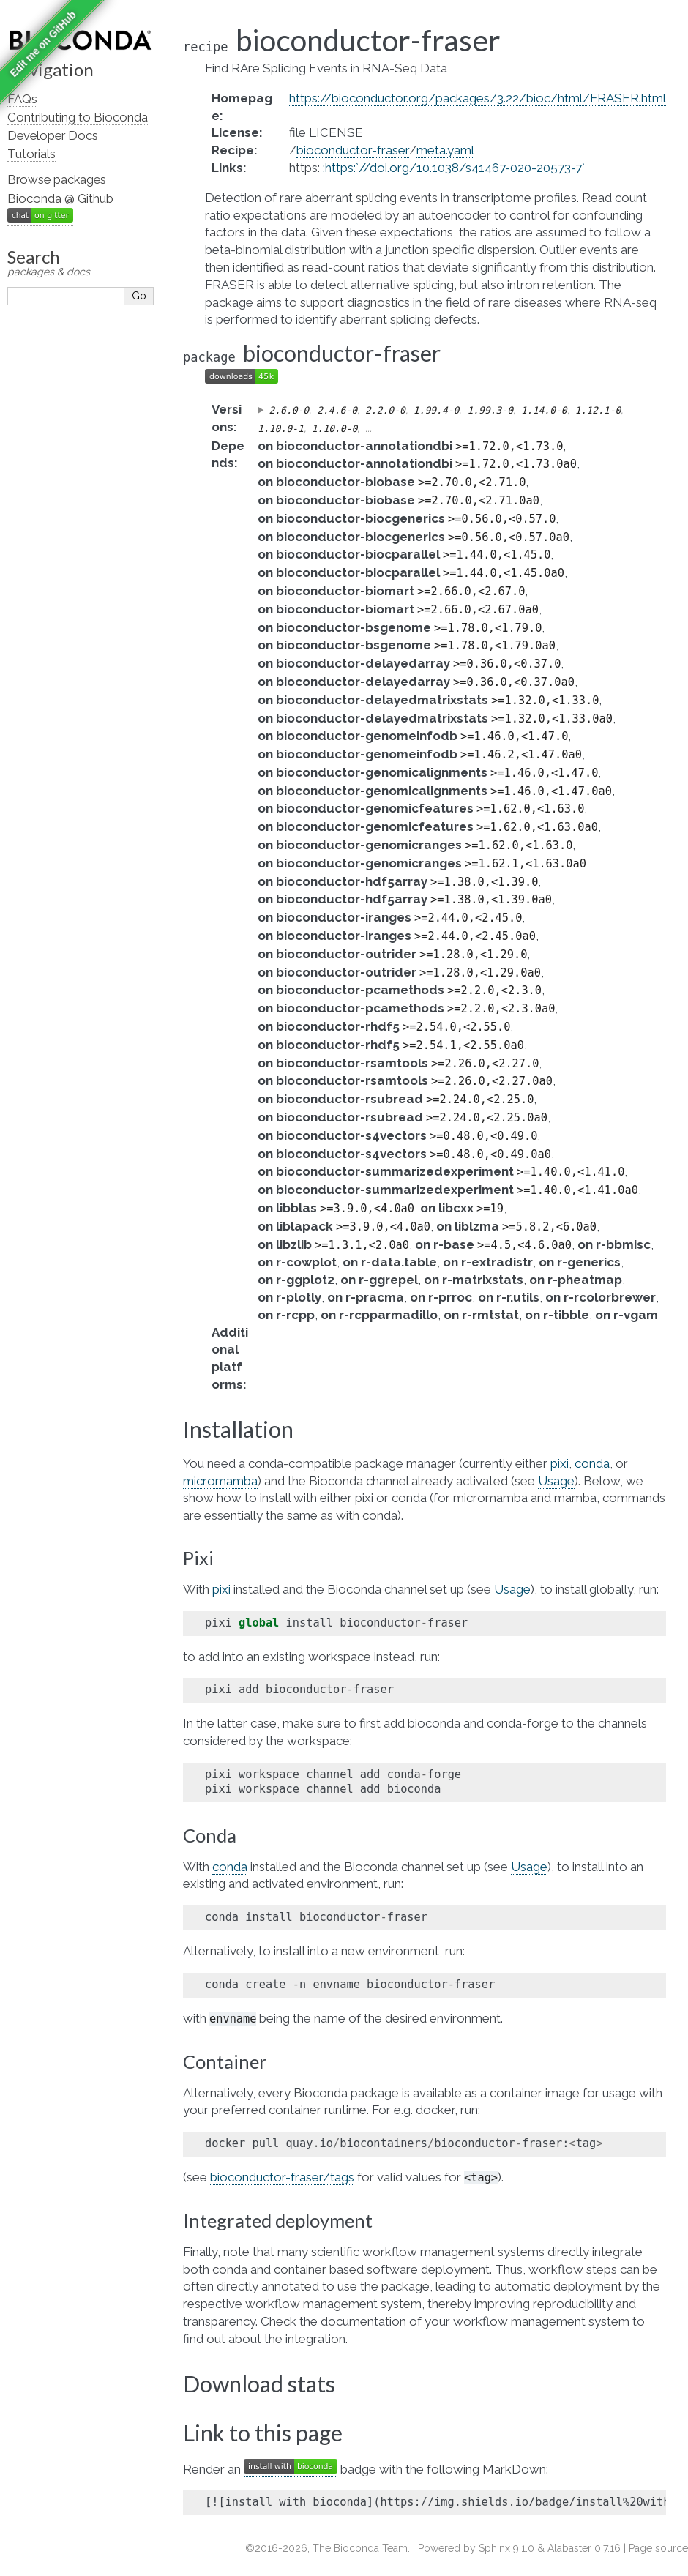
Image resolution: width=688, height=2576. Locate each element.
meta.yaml (445, 150)
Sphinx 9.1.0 (506, 2548)
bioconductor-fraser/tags (282, 2177)
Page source (658, 2548)
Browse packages (56, 179)
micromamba (220, 1481)
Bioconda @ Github (60, 198)
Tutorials (31, 153)
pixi (559, 1463)
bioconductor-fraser (352, 150)
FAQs (22, 99)
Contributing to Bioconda (77, 117)
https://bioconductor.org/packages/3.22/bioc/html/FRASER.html (477, 98)
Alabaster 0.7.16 (584, 2548)
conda (592, 1463)
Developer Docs (52, 135)
